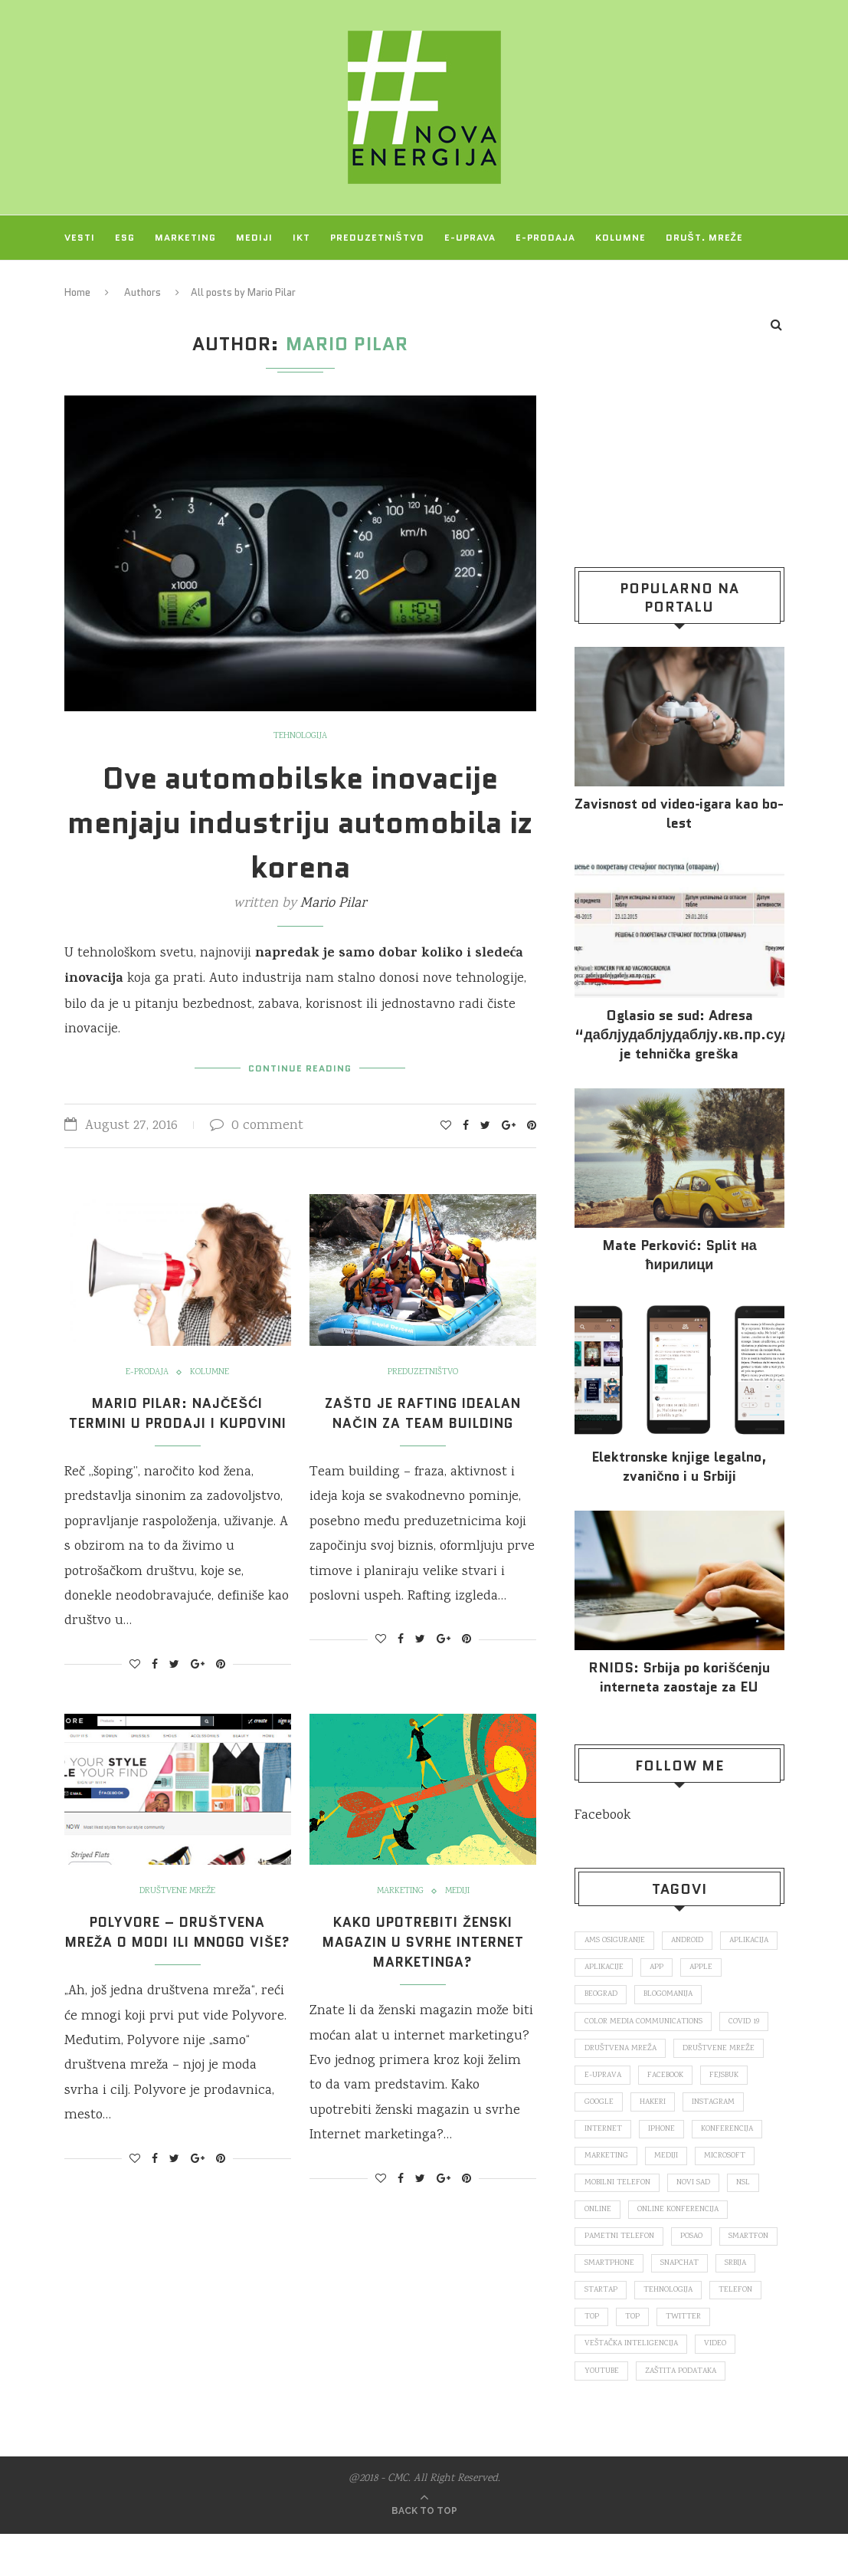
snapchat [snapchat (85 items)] (604, 2301)
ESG (125, 237)
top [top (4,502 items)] (591, 2357)
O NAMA (155, 281)
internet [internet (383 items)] (603, 2135)
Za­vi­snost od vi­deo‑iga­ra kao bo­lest (679, 814)
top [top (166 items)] (730, 2329)
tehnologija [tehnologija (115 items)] (609, 2329)
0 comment (256, 1125)
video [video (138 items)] (719, 2384)
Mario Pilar (333, 904)
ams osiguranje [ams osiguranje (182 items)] (616, 1940)
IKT (301, 237)
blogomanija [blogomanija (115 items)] (723, 1996)
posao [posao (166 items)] (694, 2246)
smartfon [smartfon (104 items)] (605, 2274)
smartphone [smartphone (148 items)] (679, 2274)
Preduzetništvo (377, 237)
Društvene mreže (177, 1910)
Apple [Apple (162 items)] (596, 1996)
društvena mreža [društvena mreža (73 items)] (621, 2052)
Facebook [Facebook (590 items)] (669, 2079)
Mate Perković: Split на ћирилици (679, 1255)
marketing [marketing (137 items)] (606, 2163)
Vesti (79, 237)
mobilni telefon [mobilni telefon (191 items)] (617, 2190)
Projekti (89, 281)
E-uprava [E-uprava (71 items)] (603, 2079)
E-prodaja (545, 237)
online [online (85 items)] (597, 2218)
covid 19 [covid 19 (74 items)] (747, 2024)
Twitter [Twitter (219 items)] (644, 2357)
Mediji (254, 237)
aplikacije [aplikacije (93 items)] (673, 1968)
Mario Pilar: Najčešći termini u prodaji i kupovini (177, 1422)
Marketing (185, 237)
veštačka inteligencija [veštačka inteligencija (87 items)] (632, 2384)
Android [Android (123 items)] (692, 1940)
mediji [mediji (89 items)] (668, 2163)
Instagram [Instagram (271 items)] (718, 2107)
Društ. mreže (704, 237)
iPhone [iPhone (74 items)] (663, 2135)
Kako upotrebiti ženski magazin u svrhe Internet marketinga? (423, 1961)
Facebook (602, 1816)
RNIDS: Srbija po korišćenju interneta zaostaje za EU (679, 1678)
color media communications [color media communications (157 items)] (644, 2024)
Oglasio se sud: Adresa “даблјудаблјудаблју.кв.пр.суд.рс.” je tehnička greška (679, 1035)
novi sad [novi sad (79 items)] (696, 2190)
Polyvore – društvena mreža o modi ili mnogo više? (177, 1961)
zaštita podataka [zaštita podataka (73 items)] (685, 2412)
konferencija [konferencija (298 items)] (730, 2135)
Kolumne (620, 237)
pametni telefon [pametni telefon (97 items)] (619, 2246)
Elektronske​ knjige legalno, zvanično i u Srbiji (679, 1467)
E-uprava (470, 237)
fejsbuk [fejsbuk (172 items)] (730, 2079)
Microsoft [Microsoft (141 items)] (729, 2163)
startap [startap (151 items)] (721, 2301)
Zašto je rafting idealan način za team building (423, 1412)
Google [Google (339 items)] (599, 2107)
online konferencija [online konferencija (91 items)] (680, 2218)
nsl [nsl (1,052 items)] (749, 2190)
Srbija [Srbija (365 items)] (664, 2301)
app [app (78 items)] (729, 1968)
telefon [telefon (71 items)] (679, 2329)
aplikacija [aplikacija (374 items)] (605, 1968)
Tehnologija (300, 736)
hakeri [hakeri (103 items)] (654, 2107)
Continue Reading (300, 1066)
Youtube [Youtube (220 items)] (602, 2412)
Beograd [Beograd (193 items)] (653, 1996)
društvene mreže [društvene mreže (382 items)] (722, 2052)
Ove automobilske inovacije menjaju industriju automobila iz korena (299, 822)
